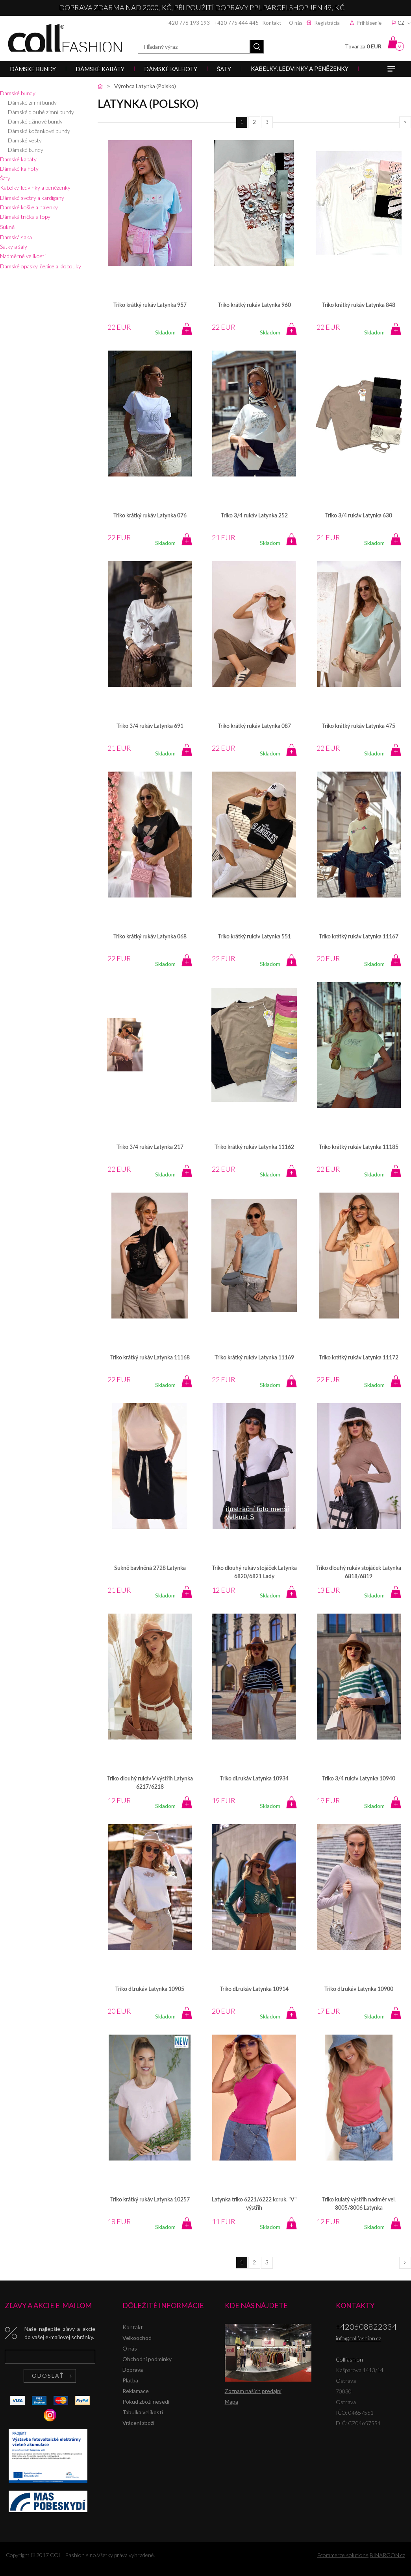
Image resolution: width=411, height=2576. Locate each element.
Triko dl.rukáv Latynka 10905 (149, 1989)
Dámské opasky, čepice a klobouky (40, 266)
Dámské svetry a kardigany (32, 197)
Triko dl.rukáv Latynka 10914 (254, 1989)
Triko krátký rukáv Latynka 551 (254, 937)
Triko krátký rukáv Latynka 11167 (358, 937)
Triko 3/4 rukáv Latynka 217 (150, 1147)
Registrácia (327, 23)
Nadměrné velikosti (23, 256)
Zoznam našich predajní (253, 2391)
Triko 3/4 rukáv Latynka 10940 (358, 1779)
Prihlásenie (369, 23)
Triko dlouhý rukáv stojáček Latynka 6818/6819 (358, 1572)
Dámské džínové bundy (35, 121)
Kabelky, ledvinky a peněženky (35, 187)
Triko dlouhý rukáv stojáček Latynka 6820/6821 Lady (254, 1572)
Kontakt (272, 23)
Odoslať (48, 2375)
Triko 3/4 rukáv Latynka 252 (254, 516)
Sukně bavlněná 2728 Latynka (150, 1568)
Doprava (132, 2369)
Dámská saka (16, 237)
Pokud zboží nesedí (145, 2401)
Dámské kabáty (18, 159)
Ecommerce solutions (342, 2555)
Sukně (7, 226)
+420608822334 (366, 2326)
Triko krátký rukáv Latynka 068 (150, 937)
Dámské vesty (25, 140)
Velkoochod (137, 2337)
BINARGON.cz (387, 2555)
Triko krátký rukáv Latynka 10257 (150, 2200)
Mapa (231, 2401)
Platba (130, 2380)
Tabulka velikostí (142, 2412)
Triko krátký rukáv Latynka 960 (254, 305)
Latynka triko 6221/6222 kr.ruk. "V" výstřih (254, 2204)
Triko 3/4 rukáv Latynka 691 (150, 726)
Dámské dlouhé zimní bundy (41, 112)
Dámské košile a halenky (29, 207)
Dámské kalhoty (19, 168)
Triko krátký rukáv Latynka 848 (358, 305)
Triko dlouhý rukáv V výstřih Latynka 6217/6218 (150, 1783)
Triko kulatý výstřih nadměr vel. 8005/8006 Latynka (359, 2204)
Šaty (5, 178)
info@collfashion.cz (358, 2338)
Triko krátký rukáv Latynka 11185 (358, 1147)
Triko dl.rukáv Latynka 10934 (254, 1779)
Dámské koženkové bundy (39, 130)
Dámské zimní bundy (32, 102)
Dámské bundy (17, 93)
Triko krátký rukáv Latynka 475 (358, 726)
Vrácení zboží (138, 2422)
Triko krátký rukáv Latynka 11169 (254, 1358)
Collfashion (65, 38)
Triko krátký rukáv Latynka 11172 (358, 1358)
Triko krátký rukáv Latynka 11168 (150, 1358)
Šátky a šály (13, 246)
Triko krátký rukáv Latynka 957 (150, 305)
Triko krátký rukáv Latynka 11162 (254, 1147)
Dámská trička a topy (25, 216)
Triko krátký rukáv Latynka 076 (150, 516)
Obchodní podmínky (147, 2359)
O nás (295, 23)
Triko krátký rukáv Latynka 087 (254, 726)
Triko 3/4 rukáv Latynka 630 (358, 516)
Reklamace (135, 2391)
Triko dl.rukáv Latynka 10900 (358, 1989)
